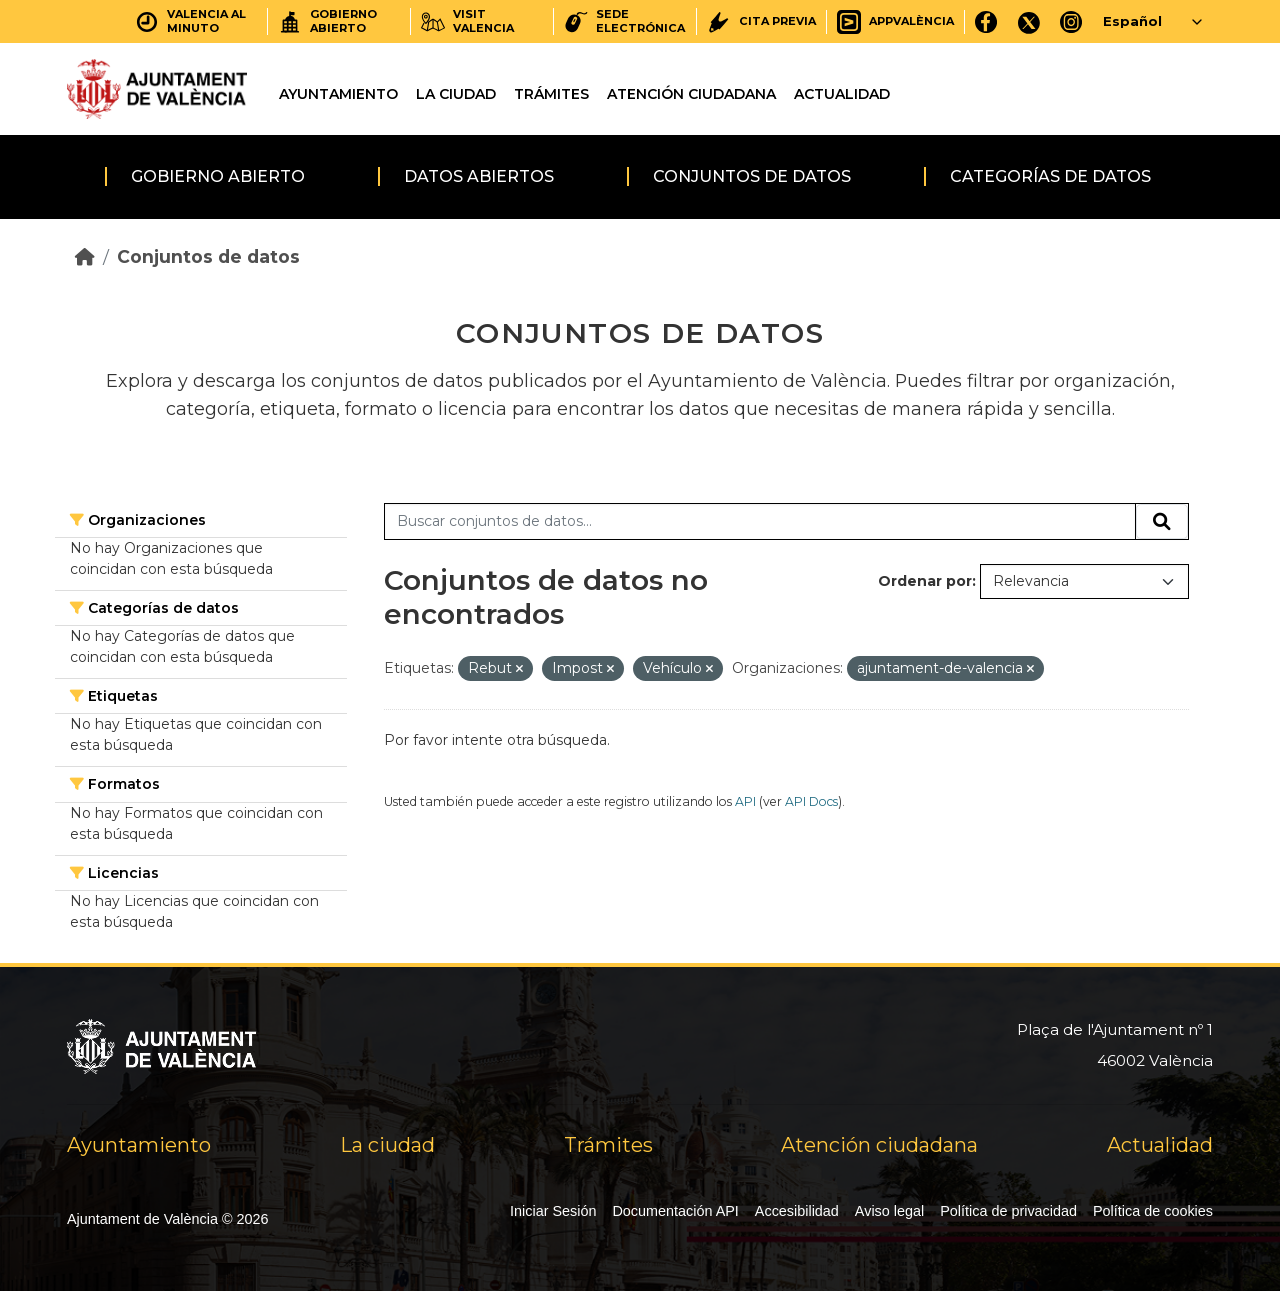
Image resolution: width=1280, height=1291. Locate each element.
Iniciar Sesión (553, 1211)
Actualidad (842, 94)
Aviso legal (889, 1211)
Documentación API (675, 1211)
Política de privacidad (1008, 1211)
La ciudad (456, 94)
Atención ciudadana (691, 94)
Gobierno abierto (218, 176)
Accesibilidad (797, 1211)
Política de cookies (1153, 1211)
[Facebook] (986, 21)
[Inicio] (85, 256)
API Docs (811, 801)
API (745, 801)
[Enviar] (1162, 522)
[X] (1029, 21)
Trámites (551, 94)
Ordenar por (925, 581)
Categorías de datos (1050, 176)
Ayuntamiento (338, 94)
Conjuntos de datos (752, 176)
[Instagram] (1071, 21)
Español (1132, 21)
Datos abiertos (479, 176)
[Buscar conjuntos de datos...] (760, 522)
